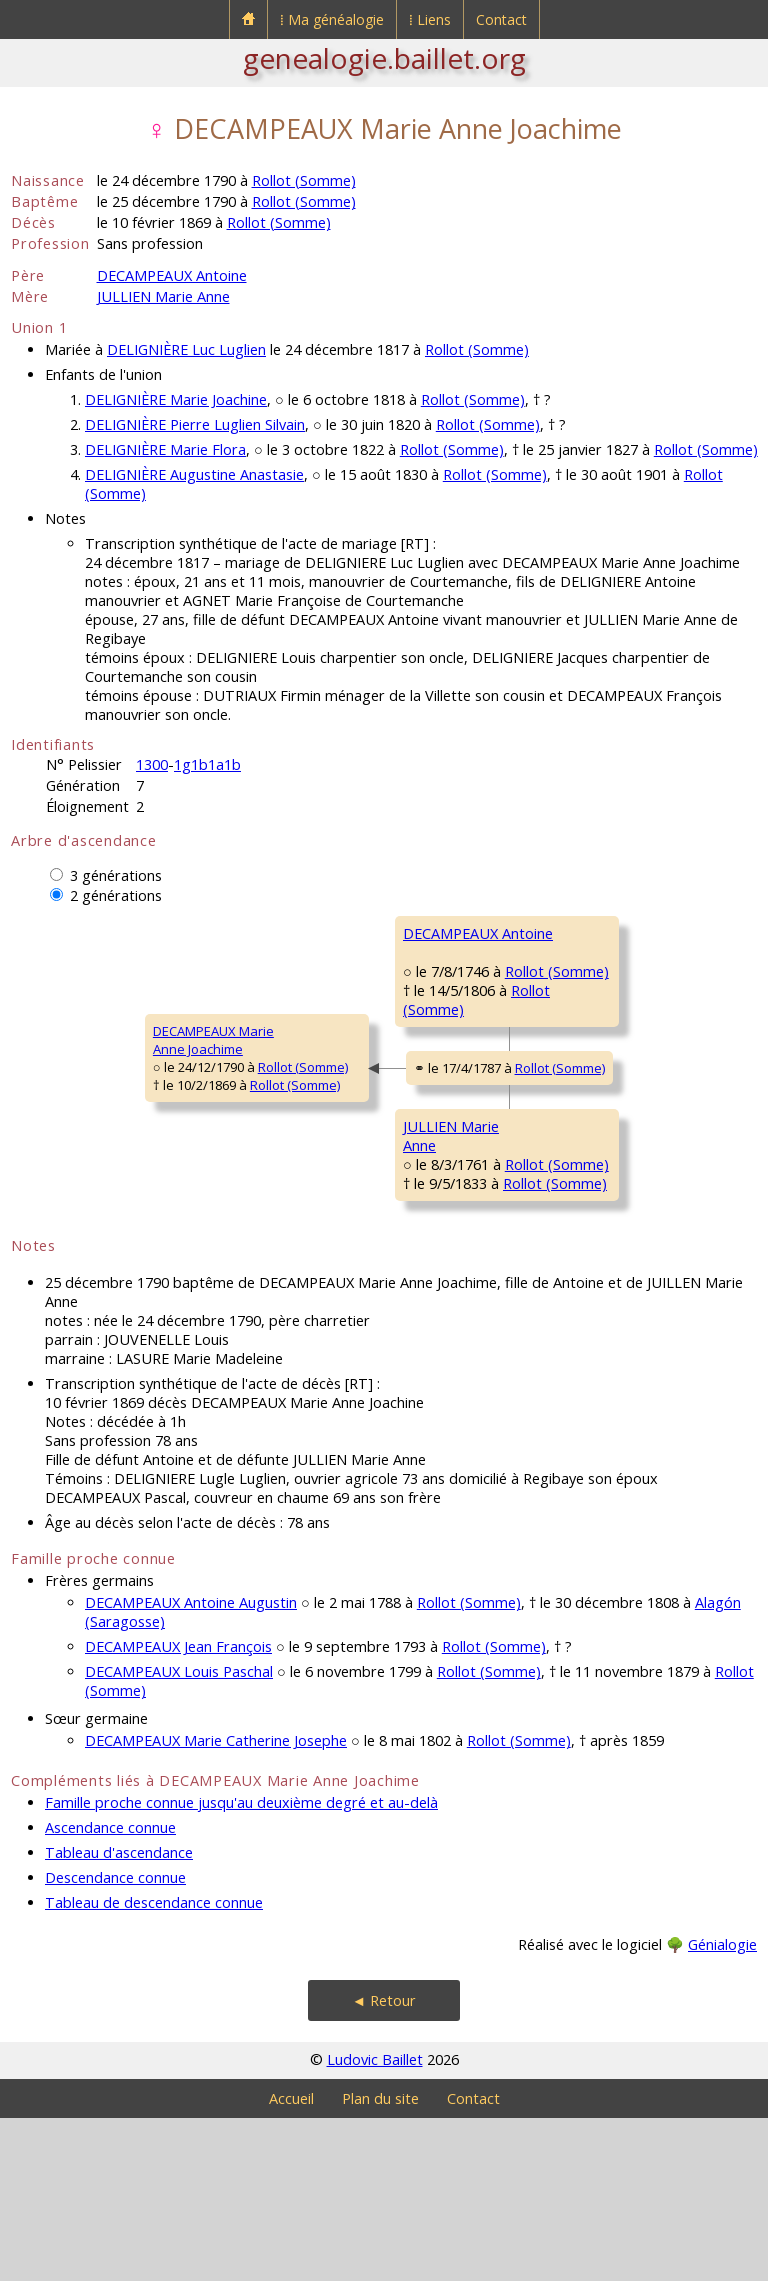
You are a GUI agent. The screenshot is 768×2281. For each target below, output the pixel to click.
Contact (501, 19)
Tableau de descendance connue (154, 2065)
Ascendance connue (110, 1990)
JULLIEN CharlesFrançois (575, 1182)
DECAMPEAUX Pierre (590, 933)
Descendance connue (115, 2040)
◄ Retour (384, 2163)
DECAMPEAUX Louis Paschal (179, 1834)
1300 (152, 764)
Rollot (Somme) (304, 180)
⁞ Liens (430, 19)
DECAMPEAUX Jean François (178, 1809)
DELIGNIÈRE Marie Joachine (176, 399)
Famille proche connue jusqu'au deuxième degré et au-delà (241, 1965)
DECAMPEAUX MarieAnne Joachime (84, 1122)
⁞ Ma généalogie (332, 19)
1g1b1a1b (207, 764)
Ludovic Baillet (375, 2222)
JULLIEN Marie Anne (163, 296)
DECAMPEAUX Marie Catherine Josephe (216, 1903)
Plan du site (380, 2261)
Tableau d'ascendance (119, 2015)
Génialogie (722, 2107)
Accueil (291, 2261)
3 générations (116, 875)
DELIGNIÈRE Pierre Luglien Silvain (195, 424)
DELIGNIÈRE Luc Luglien (186, 349)
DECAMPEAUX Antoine (172, 275)
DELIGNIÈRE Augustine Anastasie (194, 474)
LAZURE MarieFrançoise (571, 1062)
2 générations (116, 895)
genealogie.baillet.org (384, 58)
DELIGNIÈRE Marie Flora (165, 449)
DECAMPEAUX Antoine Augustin (191, 1765)
